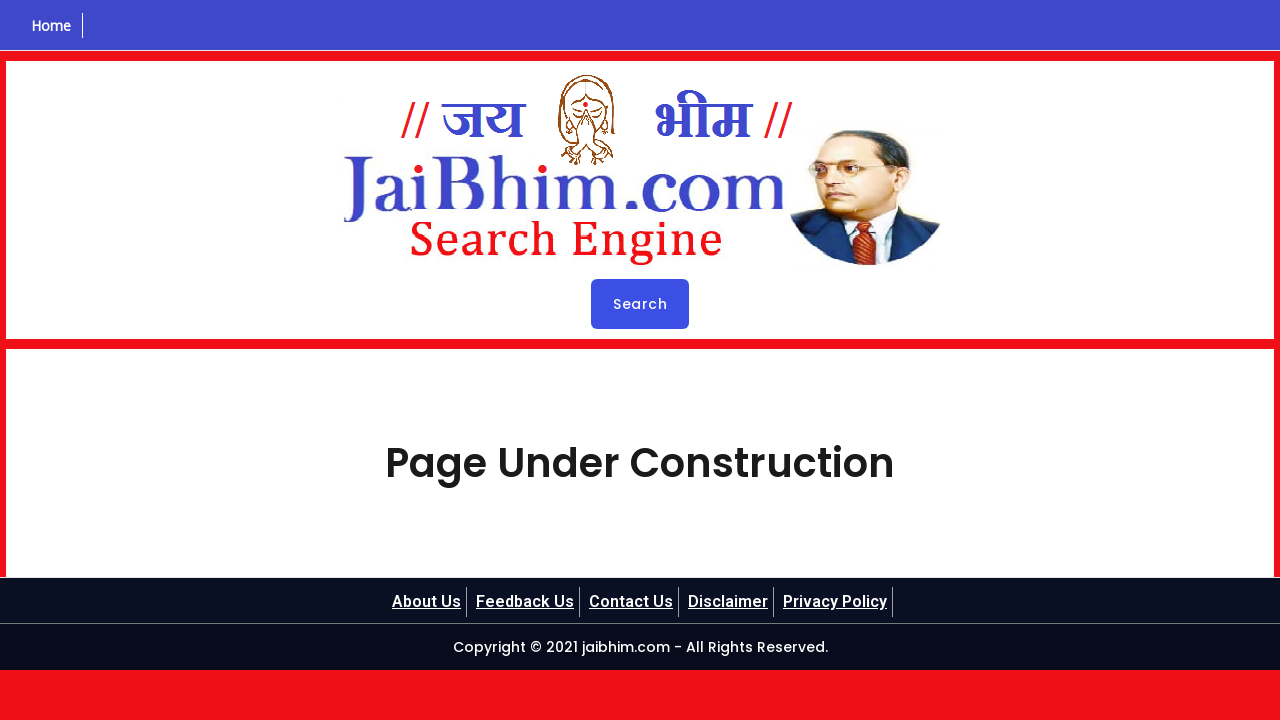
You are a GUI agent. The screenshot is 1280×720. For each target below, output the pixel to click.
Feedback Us (525, 601)
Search (640, 304)
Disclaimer (728, 601)
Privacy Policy (835, 601)
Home (51, 25)
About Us (426, 601)
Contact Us (631, 601)
